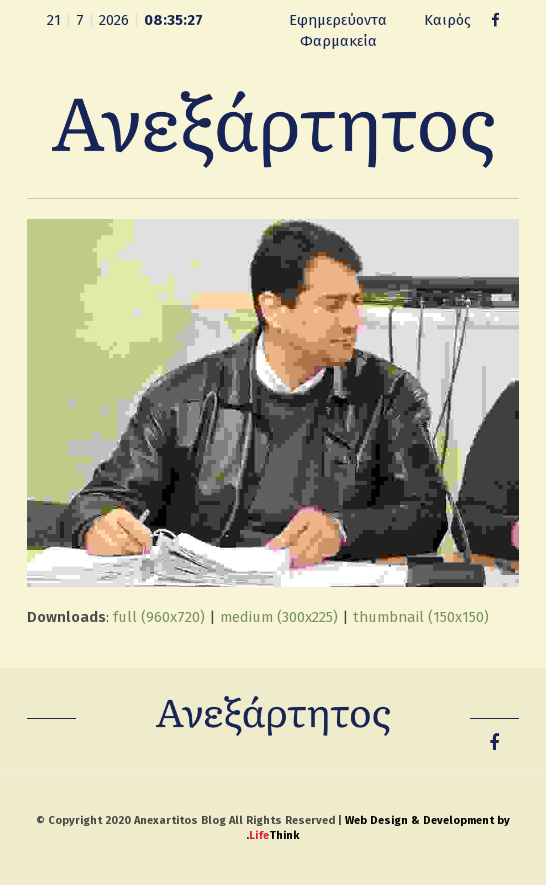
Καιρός (447, 20)
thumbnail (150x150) (421, 617)
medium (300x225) (279, 617)
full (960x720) (159, 617)
